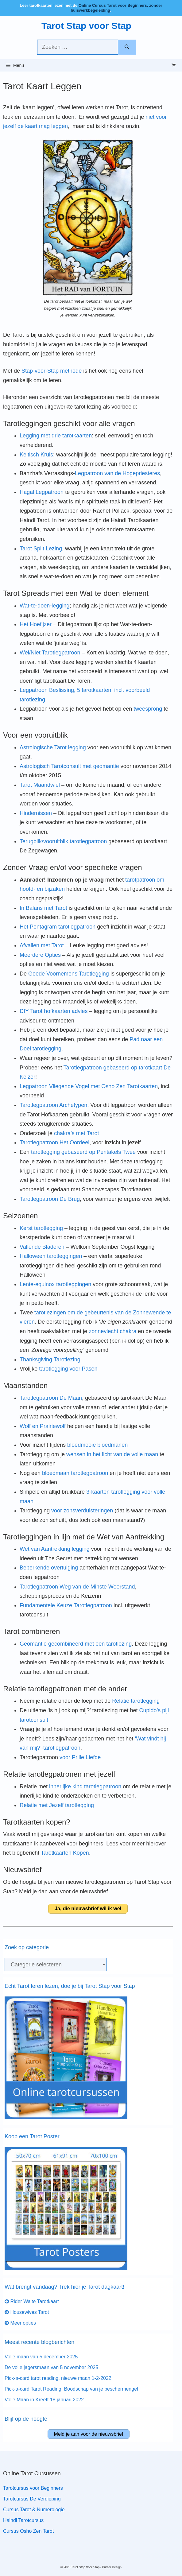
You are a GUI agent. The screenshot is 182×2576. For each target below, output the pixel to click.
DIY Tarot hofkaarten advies (53, 1011)
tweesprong (148, 709)
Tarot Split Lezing (41, 548)
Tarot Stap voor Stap (86, 26)
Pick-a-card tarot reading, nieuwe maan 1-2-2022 (58, 2378)
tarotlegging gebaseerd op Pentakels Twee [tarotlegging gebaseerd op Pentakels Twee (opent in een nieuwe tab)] (83, 1152)
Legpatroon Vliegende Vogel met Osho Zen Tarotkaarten (89, 1086)
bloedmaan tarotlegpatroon (75, 1473)
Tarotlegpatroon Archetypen (53, 1105)
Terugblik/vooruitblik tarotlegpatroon (63, 841)
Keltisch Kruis (36, 455)
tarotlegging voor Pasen (68, 1369)
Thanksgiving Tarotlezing (50, 1359)
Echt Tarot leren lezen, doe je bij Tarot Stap (58, 1986)
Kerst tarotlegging (41, 1228)
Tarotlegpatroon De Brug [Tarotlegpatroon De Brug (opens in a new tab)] (50, 1199)
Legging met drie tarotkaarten (56, 436)
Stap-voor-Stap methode (51, 371)
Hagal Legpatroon (42, 492)
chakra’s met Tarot (76, 1133)
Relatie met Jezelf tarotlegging (57, 1805)
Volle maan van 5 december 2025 (41, 2356)
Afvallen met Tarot (42, 945)
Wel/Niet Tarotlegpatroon (50, 653)
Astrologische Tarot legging (53, 747)
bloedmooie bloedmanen (97, 1445)
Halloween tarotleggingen (51, 1256)
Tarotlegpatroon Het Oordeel (54, 1142)
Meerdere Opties (40, 955)
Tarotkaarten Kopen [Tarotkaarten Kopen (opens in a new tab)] (65, 1853)
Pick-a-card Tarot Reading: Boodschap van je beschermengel (71, 2389)
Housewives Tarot (27, 2312)
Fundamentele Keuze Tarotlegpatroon (66, 1605)
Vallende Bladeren (42, 1247)
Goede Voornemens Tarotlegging (68, 974)
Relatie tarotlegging (136, 1701)
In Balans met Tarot (43, 908)
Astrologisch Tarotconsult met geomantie (69, 766)
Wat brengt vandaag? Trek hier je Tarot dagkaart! (64, 2287)
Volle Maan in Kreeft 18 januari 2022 (44, 2399)
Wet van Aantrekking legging (55, 1549)
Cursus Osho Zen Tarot (28, 2531)
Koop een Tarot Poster (32, 2136)
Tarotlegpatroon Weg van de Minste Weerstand (77, 1587)
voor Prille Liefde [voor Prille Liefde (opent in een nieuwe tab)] (80, 1757)
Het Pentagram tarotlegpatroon (57, 927)
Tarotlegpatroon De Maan (51, 1398)
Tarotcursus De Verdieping (32, 2498)
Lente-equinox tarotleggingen (55, 1284)
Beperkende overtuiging (49, 1568)
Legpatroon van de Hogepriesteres (117, 473)
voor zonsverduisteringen (82, 1510)
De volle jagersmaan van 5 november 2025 (51, 2367)
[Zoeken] (127, 47)
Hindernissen (36, 813)
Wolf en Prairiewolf (43, 1426)
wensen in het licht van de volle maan (112, 1454)
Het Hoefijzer (36, 624)
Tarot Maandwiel (40, 785)
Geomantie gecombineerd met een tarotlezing (76, 1644)
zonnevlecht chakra (112, 1331)
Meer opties (20, 2323)
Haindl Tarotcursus (23, 2520)
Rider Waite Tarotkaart (32, 2301)
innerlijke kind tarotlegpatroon (85, 1786)
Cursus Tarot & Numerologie (34, 2509)
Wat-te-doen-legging (44, 606)
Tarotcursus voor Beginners (33, 2488)
